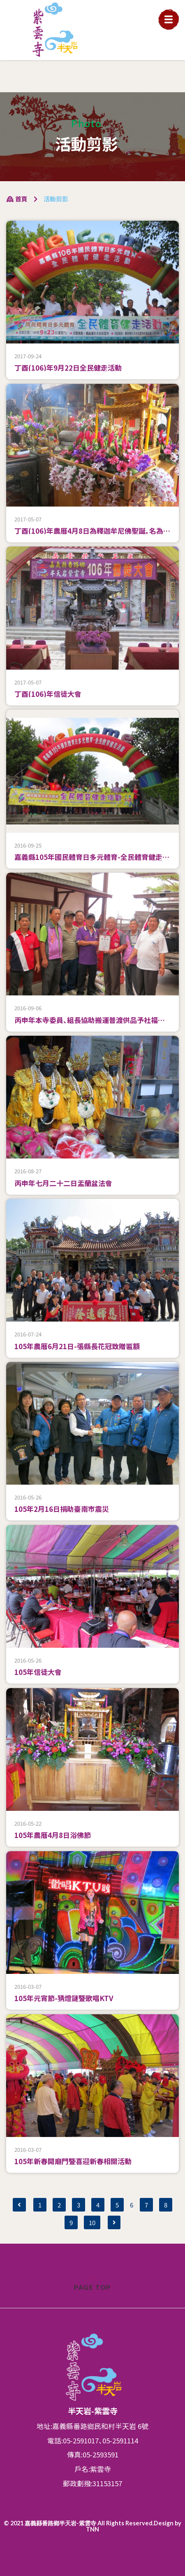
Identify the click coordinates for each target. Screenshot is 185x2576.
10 (92, 2222)
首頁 (17, 198)
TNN (92, 2529)
